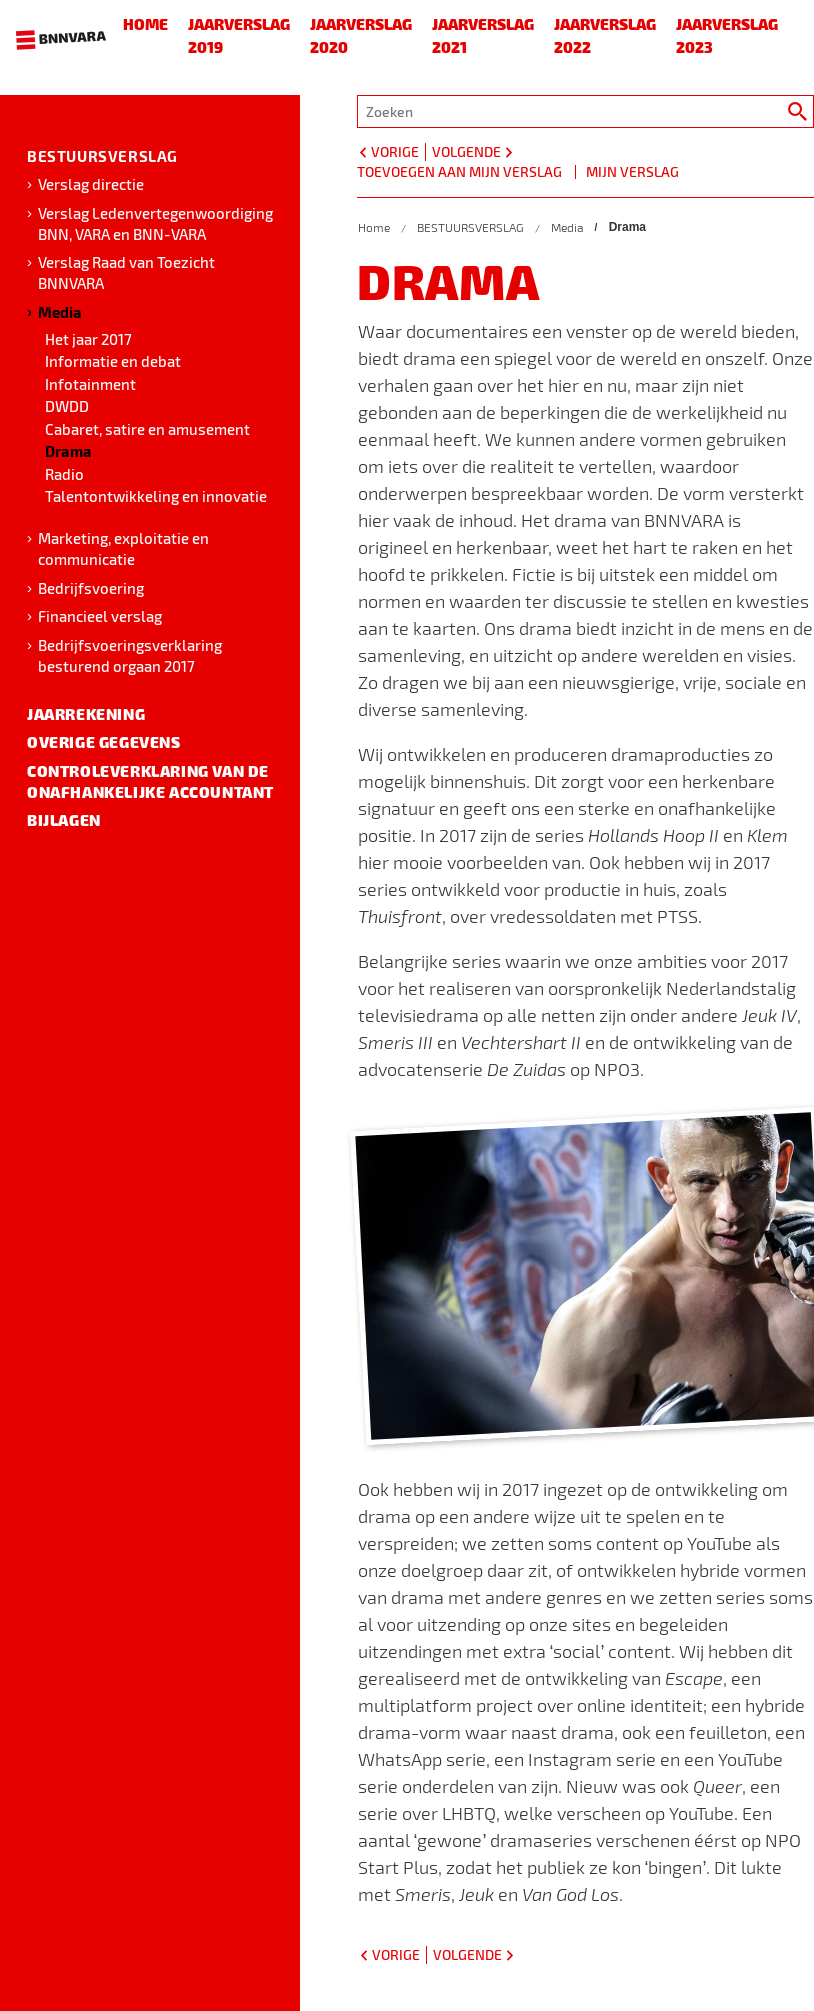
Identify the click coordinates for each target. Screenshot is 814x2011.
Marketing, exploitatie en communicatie (123, 548)
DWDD (67, 406)
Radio (64, 474)
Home (145, 24)
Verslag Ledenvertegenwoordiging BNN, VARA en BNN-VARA (155, 223)
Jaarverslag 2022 (605, 35)
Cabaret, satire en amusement (147, 429)
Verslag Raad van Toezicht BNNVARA (126, 272)
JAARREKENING (86, 714)
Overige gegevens (104, 742)
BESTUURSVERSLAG (102, 156)
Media (60, 312)
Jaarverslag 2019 (239, 35)
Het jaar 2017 (88, 339)
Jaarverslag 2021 (483, 35)
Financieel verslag (100, 616)
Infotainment (90, 384)
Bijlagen (64, 820)
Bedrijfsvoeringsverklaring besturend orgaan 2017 (130, 655)
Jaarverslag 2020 (361, 35)
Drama (68, 451)
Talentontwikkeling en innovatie (156, 496)
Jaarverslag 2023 (727, 35)
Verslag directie (91, 184)
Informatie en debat (113, 361)
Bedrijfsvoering (91, 588)
